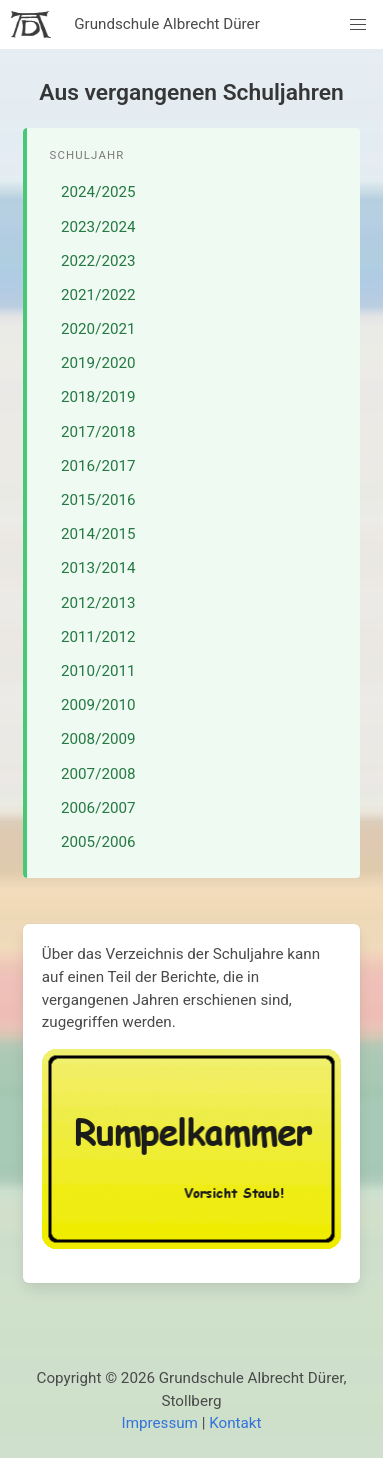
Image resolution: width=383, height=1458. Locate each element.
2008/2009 (98, 739)
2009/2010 (98, 705)
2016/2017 (98, 466)
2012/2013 (98, 603)
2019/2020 (98, 363)
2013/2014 (98, 568)
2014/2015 (98, 534)
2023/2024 (98, 227)
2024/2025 (98, 192)
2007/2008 (98, 774)
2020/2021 (98, 329)
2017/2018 (98, 432)
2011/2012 (98, 637)
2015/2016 (98, 500)
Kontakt (235, 1423)
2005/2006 (98, 842)
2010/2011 (98, 671)
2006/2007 (98, 808)
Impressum (160, 1423)
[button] (358, 24)
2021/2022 (98, 295)
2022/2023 (98, 261)
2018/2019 (98, 397)
